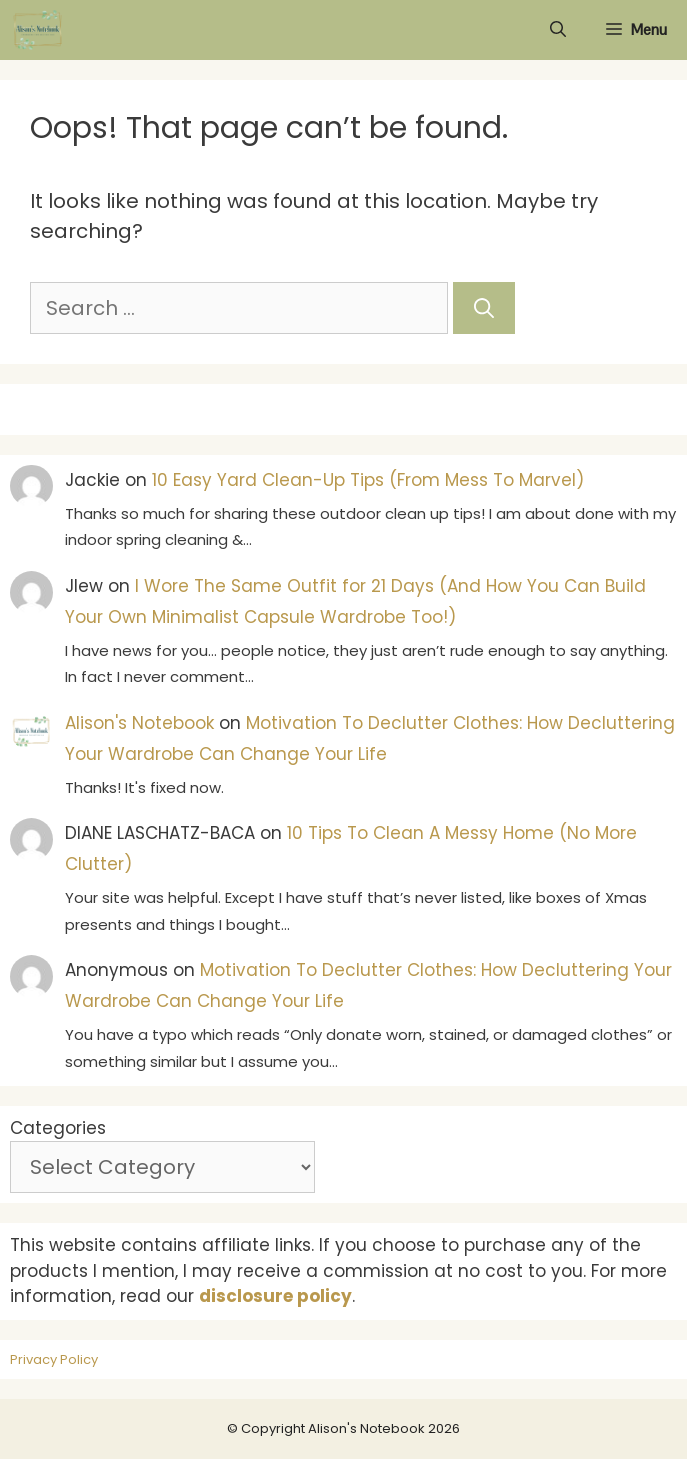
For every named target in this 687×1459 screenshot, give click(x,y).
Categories (58, 1128)
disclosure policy (275, 1296)
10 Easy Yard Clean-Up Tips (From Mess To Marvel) (368, 480)
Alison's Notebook (139, 723)
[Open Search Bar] (558, 30)
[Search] (484, 308)
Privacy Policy (54, 1359)
